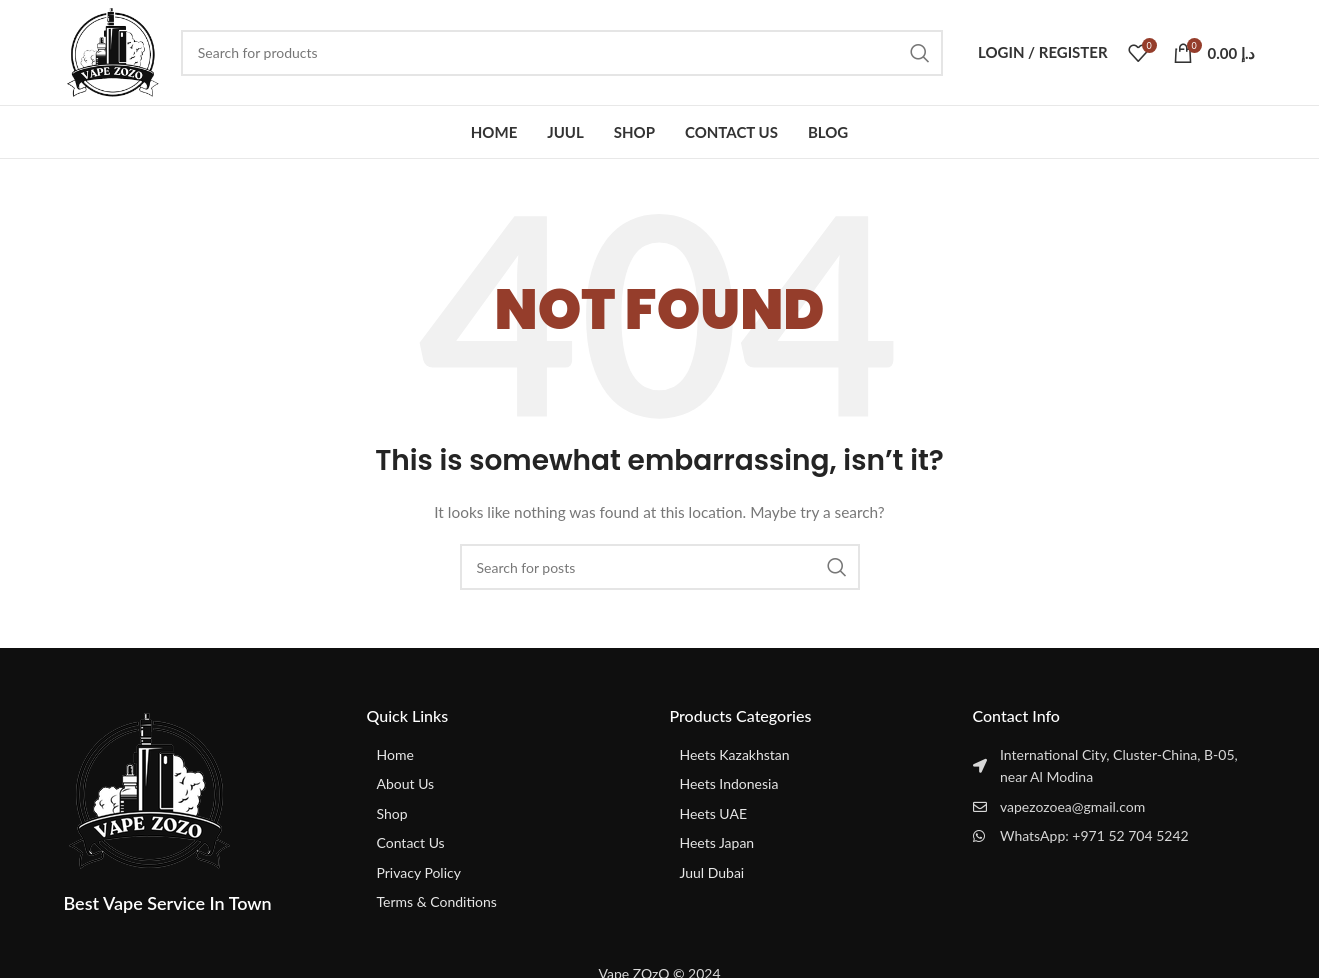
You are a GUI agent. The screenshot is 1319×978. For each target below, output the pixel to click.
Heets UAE (714, 813)
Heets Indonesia (729, 783)
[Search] (562, 53)
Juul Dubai (712, 872)
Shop (392, 813)
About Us (406, 783)
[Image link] (149, 789)
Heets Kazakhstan (735, 754)
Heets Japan (717, 842)
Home (395, 754)
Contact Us (411, 842)
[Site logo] (112, 50)
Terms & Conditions (437, 901)
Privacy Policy (419, 872)
